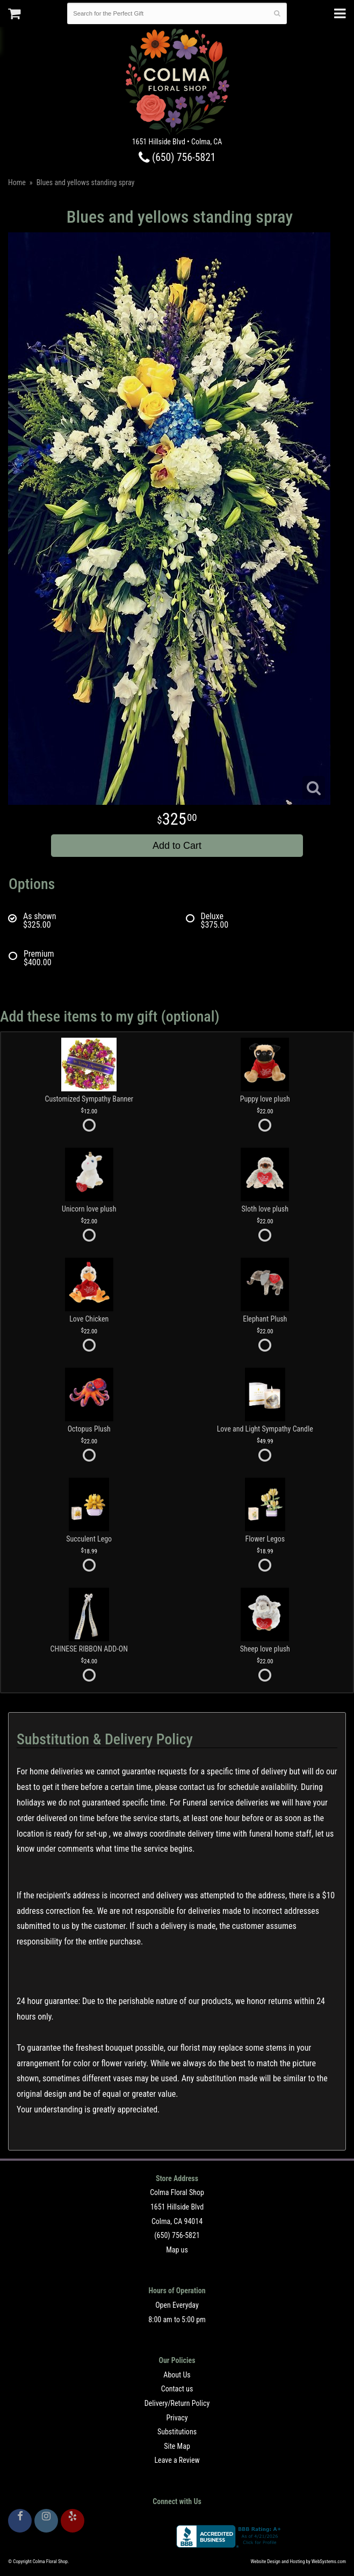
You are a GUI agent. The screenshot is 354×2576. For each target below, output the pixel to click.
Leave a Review (176, 2460)
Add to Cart (177, 845)
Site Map (177, 2446)
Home (17, 182)
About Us (176, 2374)
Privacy (176, 2417)
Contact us (177, 2388)
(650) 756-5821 (177, 157)
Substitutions (177, 2431)
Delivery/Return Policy (177, 2403)
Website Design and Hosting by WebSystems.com (298, 2561)
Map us (177, 2249)
